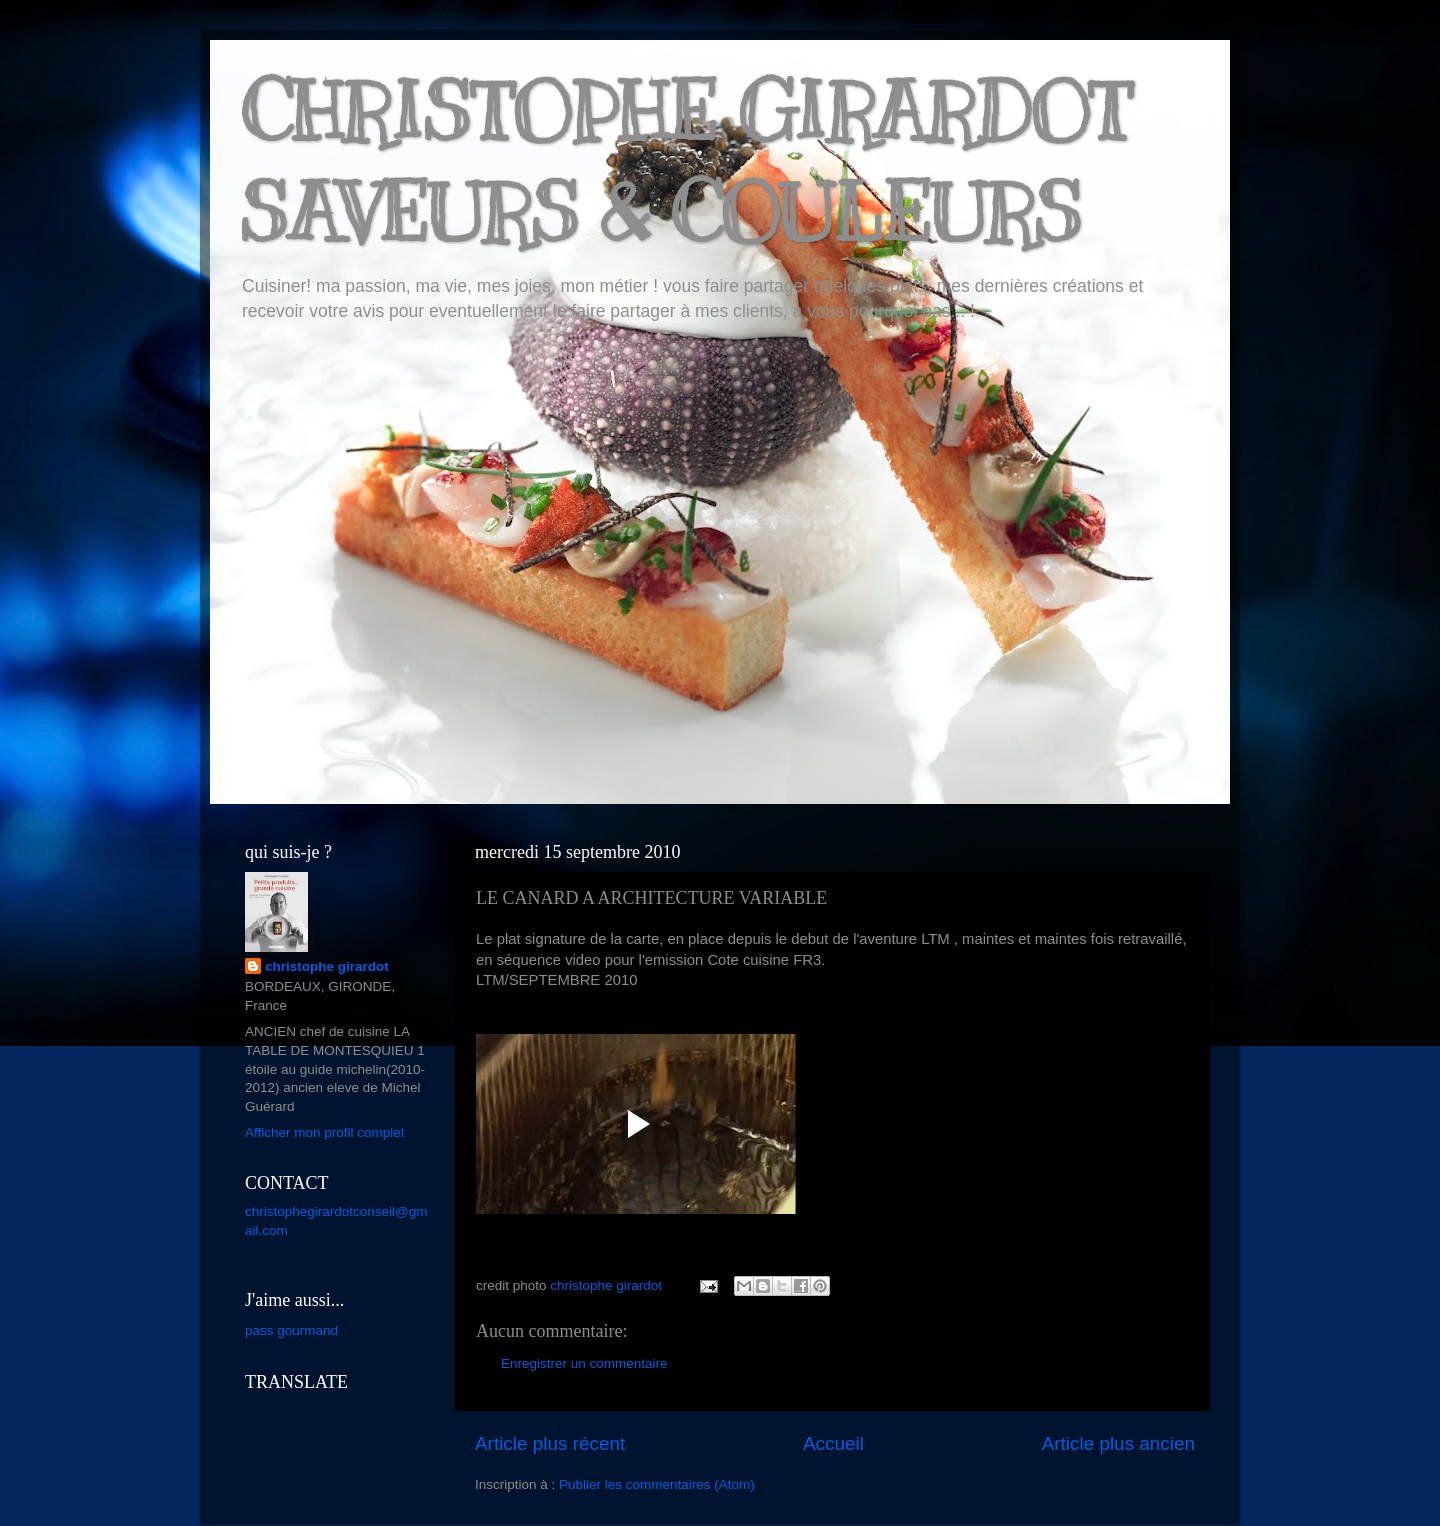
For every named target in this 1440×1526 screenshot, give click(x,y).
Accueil (833, 1443)
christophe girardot (327, 966)
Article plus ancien (1118, 1443)
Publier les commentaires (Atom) (657, 1484)
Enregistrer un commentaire (584, 1363)
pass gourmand (291, 1330)
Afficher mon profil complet (325, 1132)
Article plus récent (550, 1443)
